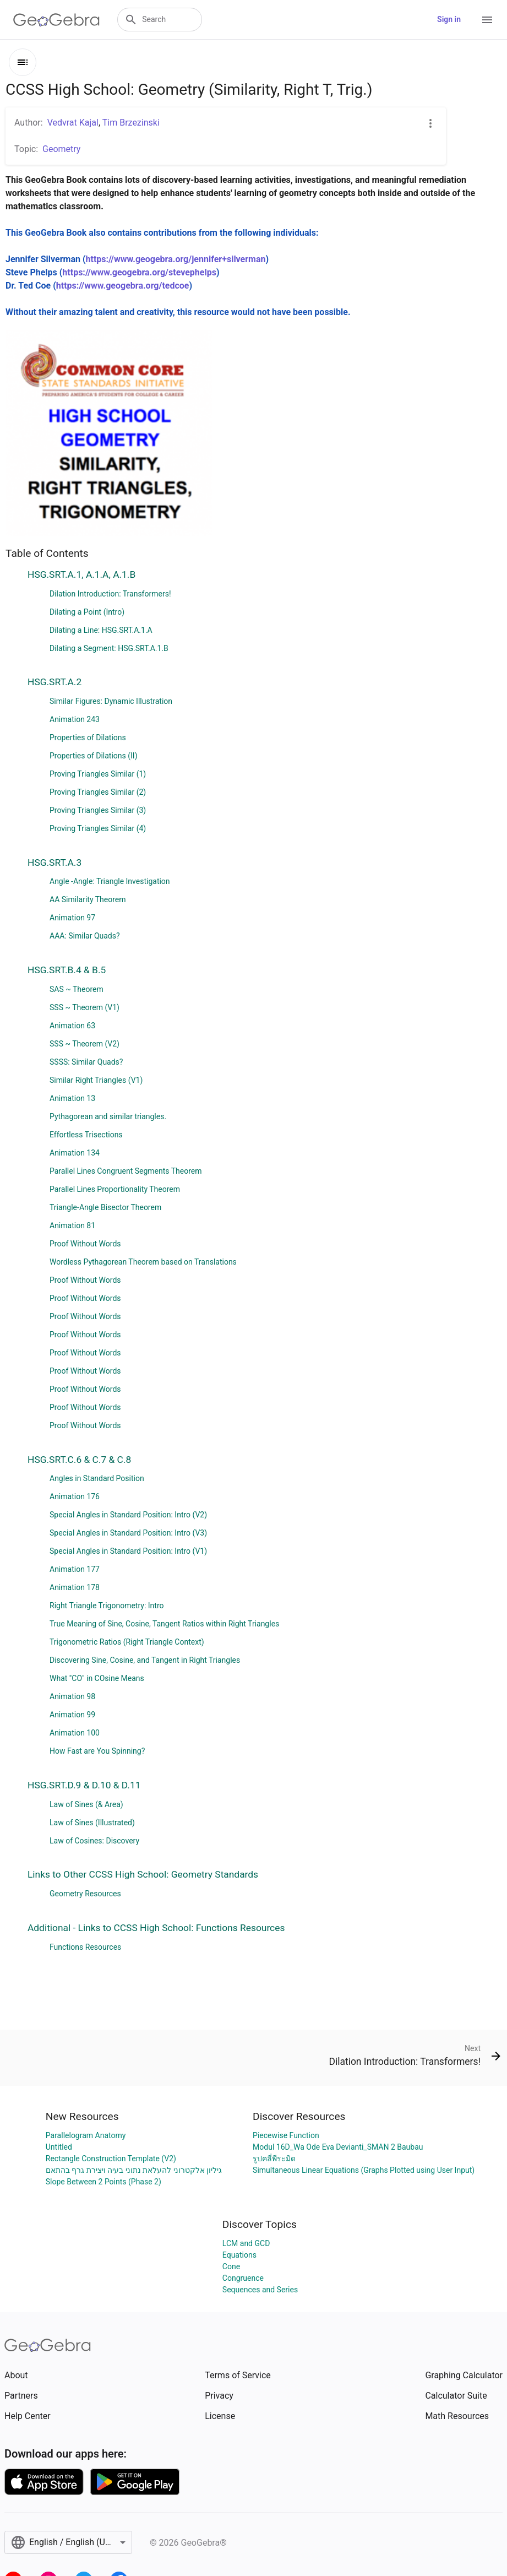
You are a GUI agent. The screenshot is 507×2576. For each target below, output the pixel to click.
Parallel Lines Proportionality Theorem (115, 1189)
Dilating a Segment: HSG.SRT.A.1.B (109, 648)
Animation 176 (75, 1496)
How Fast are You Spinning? (97, 1751)
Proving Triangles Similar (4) (98, 828)
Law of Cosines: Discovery (94, 1840)
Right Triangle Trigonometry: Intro (107, 1605)
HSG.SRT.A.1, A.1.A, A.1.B (81, 574)
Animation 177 (75, 1569)
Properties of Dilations (88, 737)
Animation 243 (75, 719)
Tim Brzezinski (131, 122)
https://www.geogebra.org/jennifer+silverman (176, 259)
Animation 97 (72, 917)
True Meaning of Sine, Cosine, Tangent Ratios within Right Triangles (164, 1623)
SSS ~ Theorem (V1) (84, 1007)
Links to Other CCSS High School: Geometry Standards (143, 1874)
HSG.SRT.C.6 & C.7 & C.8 (79, 1459)
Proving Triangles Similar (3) (98, 810)
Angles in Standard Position (97, 1478)
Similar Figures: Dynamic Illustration (111, 701)
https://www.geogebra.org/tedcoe (122, 285)
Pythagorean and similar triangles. (108, 1116)
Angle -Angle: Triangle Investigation (110, 881)
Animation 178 (75, 1587)
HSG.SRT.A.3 (54, 862)
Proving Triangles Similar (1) (98, 773)
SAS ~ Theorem (76, 989)
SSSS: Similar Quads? (86, 1061)
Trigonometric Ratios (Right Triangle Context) (127, 1641)
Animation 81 (72, 1225)
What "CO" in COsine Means (97, 1678)
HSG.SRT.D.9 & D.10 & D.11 (84, 1785)
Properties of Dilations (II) (94, 755)
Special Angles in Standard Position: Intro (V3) (128, 1532)
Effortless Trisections (86, 1134)
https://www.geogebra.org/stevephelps (139, 272)
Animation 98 (72, 1696)
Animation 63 (72, 1025)
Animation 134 (75, 1152)
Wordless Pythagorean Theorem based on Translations (143, 1261)
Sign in (449, 19)
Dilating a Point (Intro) (87, 612)
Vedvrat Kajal (73, 122)
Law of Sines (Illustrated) (92, 1822)
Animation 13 (72, 1098)
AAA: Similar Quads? (85, 935)
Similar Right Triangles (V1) (96, 1080)
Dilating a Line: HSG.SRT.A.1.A (101, 630)
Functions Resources (85, 1947)
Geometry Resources (85, 1893)
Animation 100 (75, 1732)
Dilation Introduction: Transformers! (110, 593)
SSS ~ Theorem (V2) (84, 1043)
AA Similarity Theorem (88, 899)
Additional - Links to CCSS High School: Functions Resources (156, 1927)
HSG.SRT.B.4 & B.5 (67, 969)
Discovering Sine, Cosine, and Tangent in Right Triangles (145, 1660)
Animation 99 (72, 1714)
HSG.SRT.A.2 (54, 681)
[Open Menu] (487, 19)
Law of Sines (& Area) (86, 1804)
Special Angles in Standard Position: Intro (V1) (128, 1551)
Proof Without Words (85, 1243)
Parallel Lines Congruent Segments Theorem (126, 1171)
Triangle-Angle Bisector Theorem (105, 1207)
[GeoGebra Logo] (56, 19)
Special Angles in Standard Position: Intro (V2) (128, 1514)
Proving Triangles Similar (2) (98, 792)
